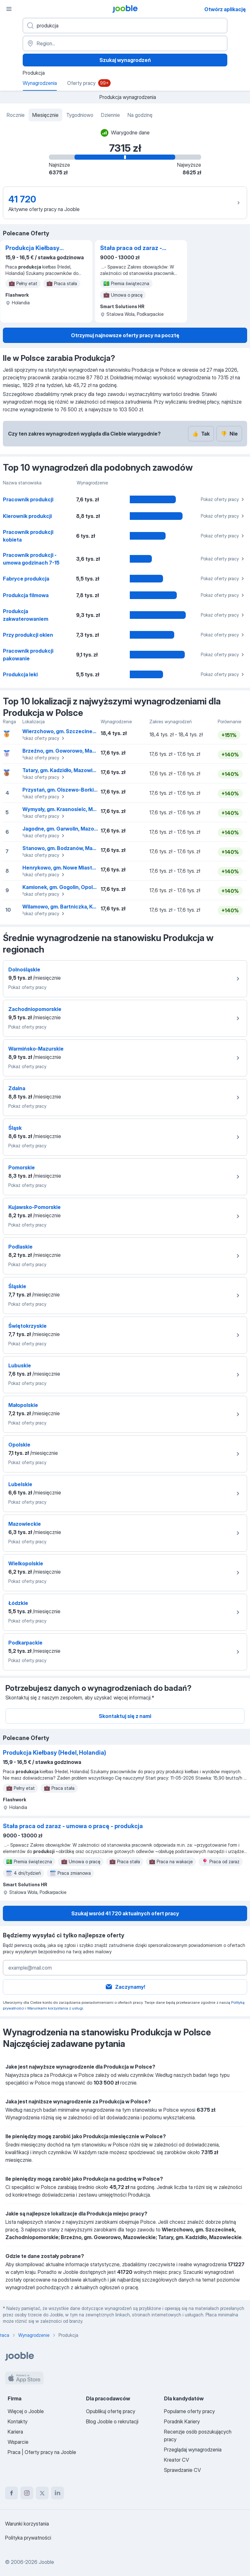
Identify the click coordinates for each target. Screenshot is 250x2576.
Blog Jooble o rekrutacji (112, 2421)
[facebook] (11, 2493)
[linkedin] (57, 2493)
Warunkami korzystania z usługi (55, 2008)
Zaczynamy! (125, 1987)
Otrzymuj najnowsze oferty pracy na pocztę (125, 335)
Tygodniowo (79, 115)
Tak (201, 433)
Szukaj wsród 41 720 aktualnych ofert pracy (125, 1913)
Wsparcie (18, 2442)
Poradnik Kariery (182, 2421)
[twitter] (42, 2493)
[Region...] (125, 43)
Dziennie (110, 115)
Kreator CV (176, 2460)
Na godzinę (140, 115)
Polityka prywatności (28, 2537)
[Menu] (9, 9)
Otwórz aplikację (225, 9)
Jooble (46, 2562)
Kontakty (17, 2421)
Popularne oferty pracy (189, 2411)
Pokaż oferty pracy (223, 499)
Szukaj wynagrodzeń (125, 60)
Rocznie (16, 115)
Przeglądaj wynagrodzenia (193, 2449)
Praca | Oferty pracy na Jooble (42, 2452)
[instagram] (26, 2493)
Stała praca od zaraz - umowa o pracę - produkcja (131, 248)
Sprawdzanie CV (182, 2470)
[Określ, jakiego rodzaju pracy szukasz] (125, 25)
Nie (229, 433)
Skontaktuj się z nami (125, 1716)
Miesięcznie (45, 115)
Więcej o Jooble (26, 2411)
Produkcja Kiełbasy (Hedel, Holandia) (32, 248)
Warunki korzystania (27, 2523)
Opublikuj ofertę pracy (110, 2411)
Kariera (15, 2431)
